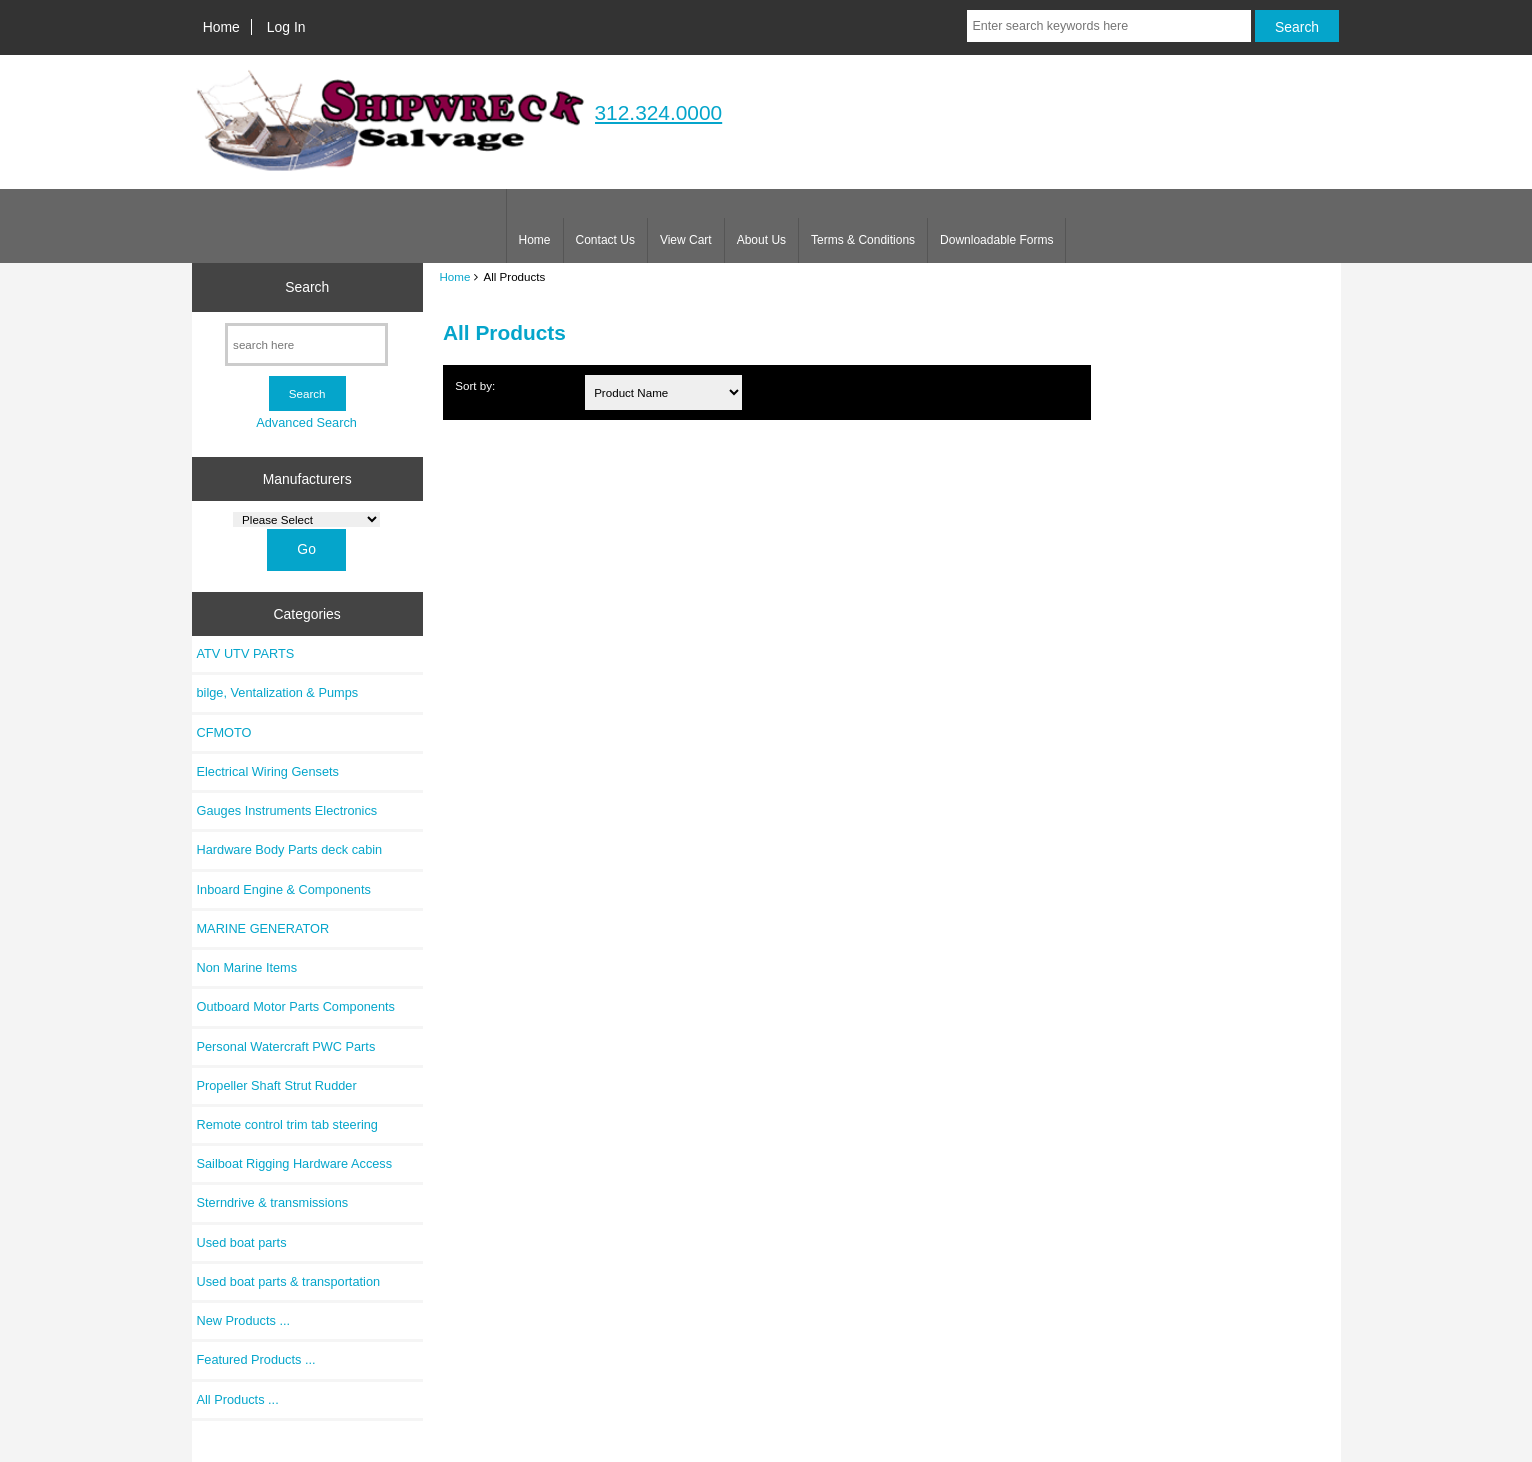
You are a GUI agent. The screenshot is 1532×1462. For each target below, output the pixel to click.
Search (307, 287)
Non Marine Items (247, 967)
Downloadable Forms (996, 240)
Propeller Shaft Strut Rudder (277, 1085)
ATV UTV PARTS (246, 653)
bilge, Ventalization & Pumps (278, 692)
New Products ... (244, 1320)
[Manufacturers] (306, 519)
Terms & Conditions (863, 240)
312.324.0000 (659, 112)
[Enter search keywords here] (1109, 26)
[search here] (306, 344)
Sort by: (475, 385)
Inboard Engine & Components (284, 889)
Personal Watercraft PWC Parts (286, 1046)
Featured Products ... (256, 1359)
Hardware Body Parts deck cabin (290, 849)
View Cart (686, 240)
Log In (286, 27)
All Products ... (238, 1399)
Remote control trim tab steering (287, 1124)
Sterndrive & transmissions (273, 1202)
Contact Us (605, 240)
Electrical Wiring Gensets (268, 771)
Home (221, 27)
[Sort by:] (663, 392)
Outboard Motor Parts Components (296, 1006)
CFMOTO (224, 732)
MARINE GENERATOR (263, 928)
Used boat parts (242, 1242)
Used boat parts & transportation (289, 1281)
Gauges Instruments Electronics (287, 810)
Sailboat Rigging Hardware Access (295, 1163)
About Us (761, 240)
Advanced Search (306, 422)
